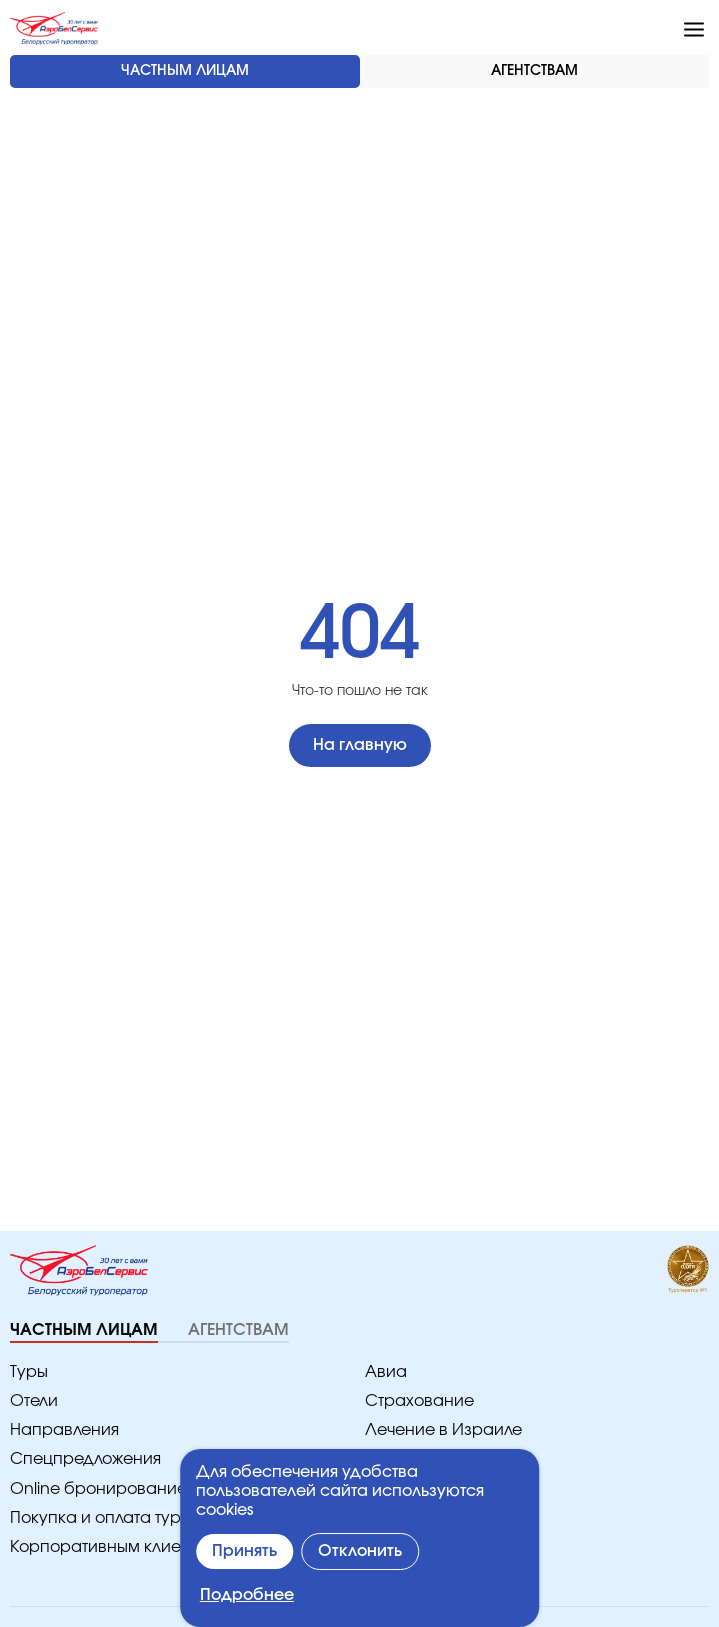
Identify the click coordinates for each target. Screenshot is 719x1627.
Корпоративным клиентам (106, 1547)
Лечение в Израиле (437, 1430)
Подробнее (244, 1595)
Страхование (413, 1401)
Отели (33, 1401)
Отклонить (363, 1551)
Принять (246, 1551)
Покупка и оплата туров (98, 1518)
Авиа (383, 1372)
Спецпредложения (79, 1459)
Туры (28, 1372)
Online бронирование (88, 1489)
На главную (359, 745)
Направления (60, 1430)
